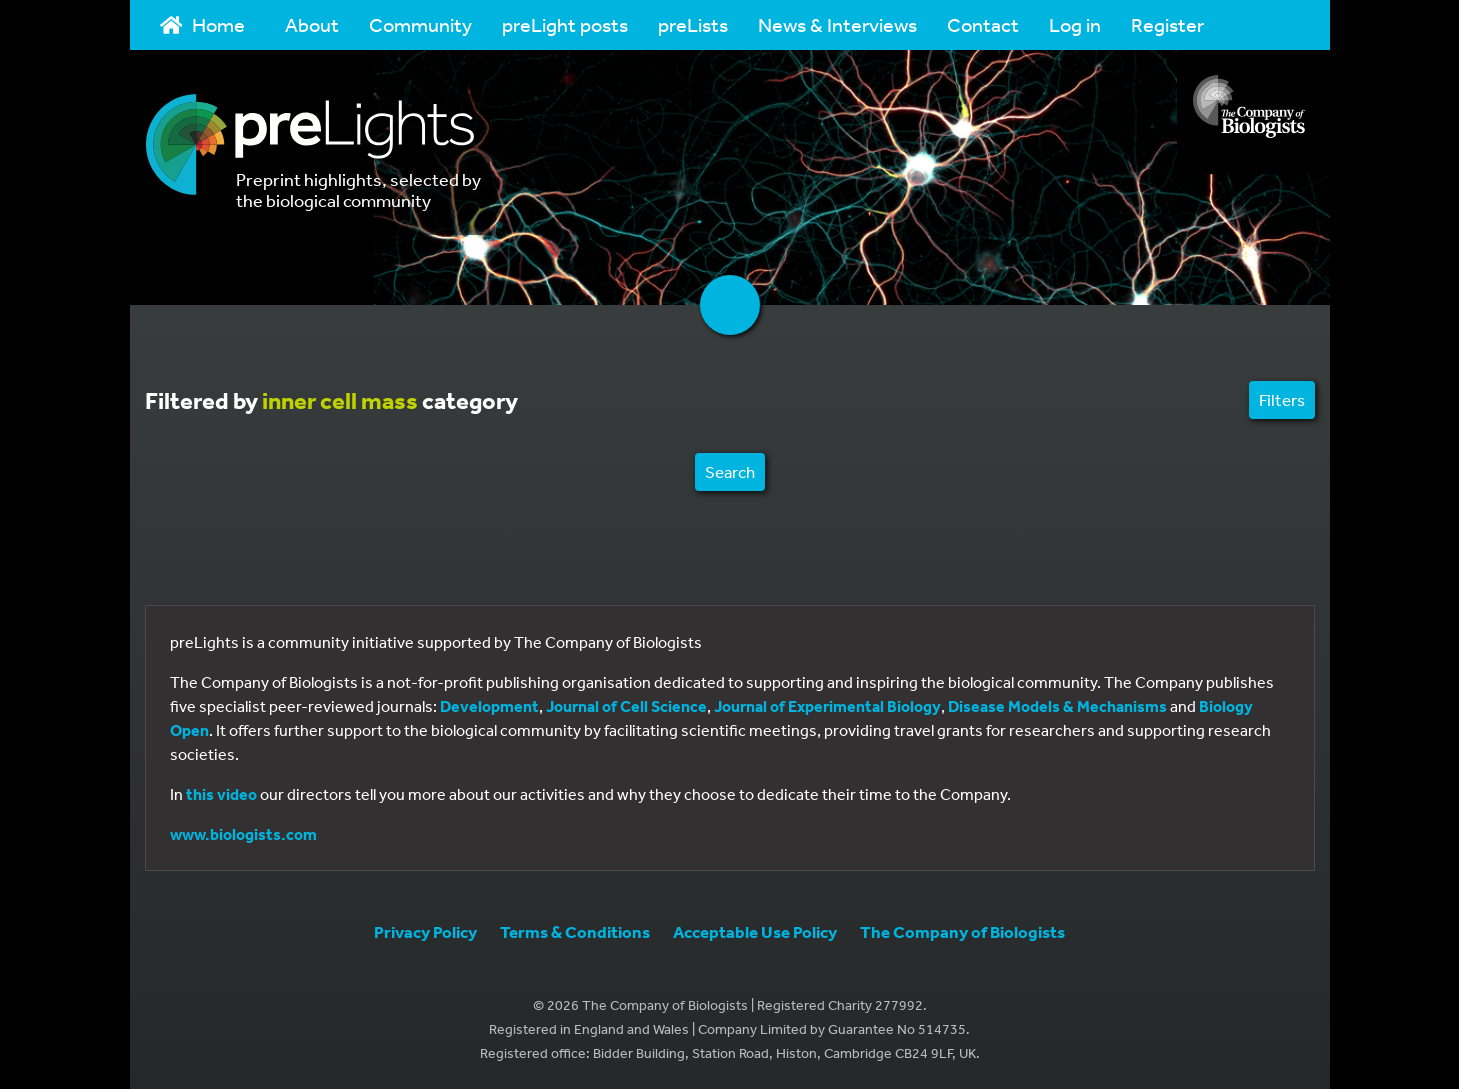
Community (420, 24)
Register (1167, 24)
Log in (1075, 24)
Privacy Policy (425, 931)
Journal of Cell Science (626, 706)
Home (203, 24)
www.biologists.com (243, 834)
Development (489, 706)
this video (221, 794)
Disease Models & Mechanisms (1057, 706)
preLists (693, 24)
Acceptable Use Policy (755, 931)
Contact (983, 24)
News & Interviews (837, 24)
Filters (1282, 399)
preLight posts (565, 24)
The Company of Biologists (962, 931)
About (312, 24)
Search (730, 471)
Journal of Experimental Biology (827, 706)
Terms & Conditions (575, 931)
